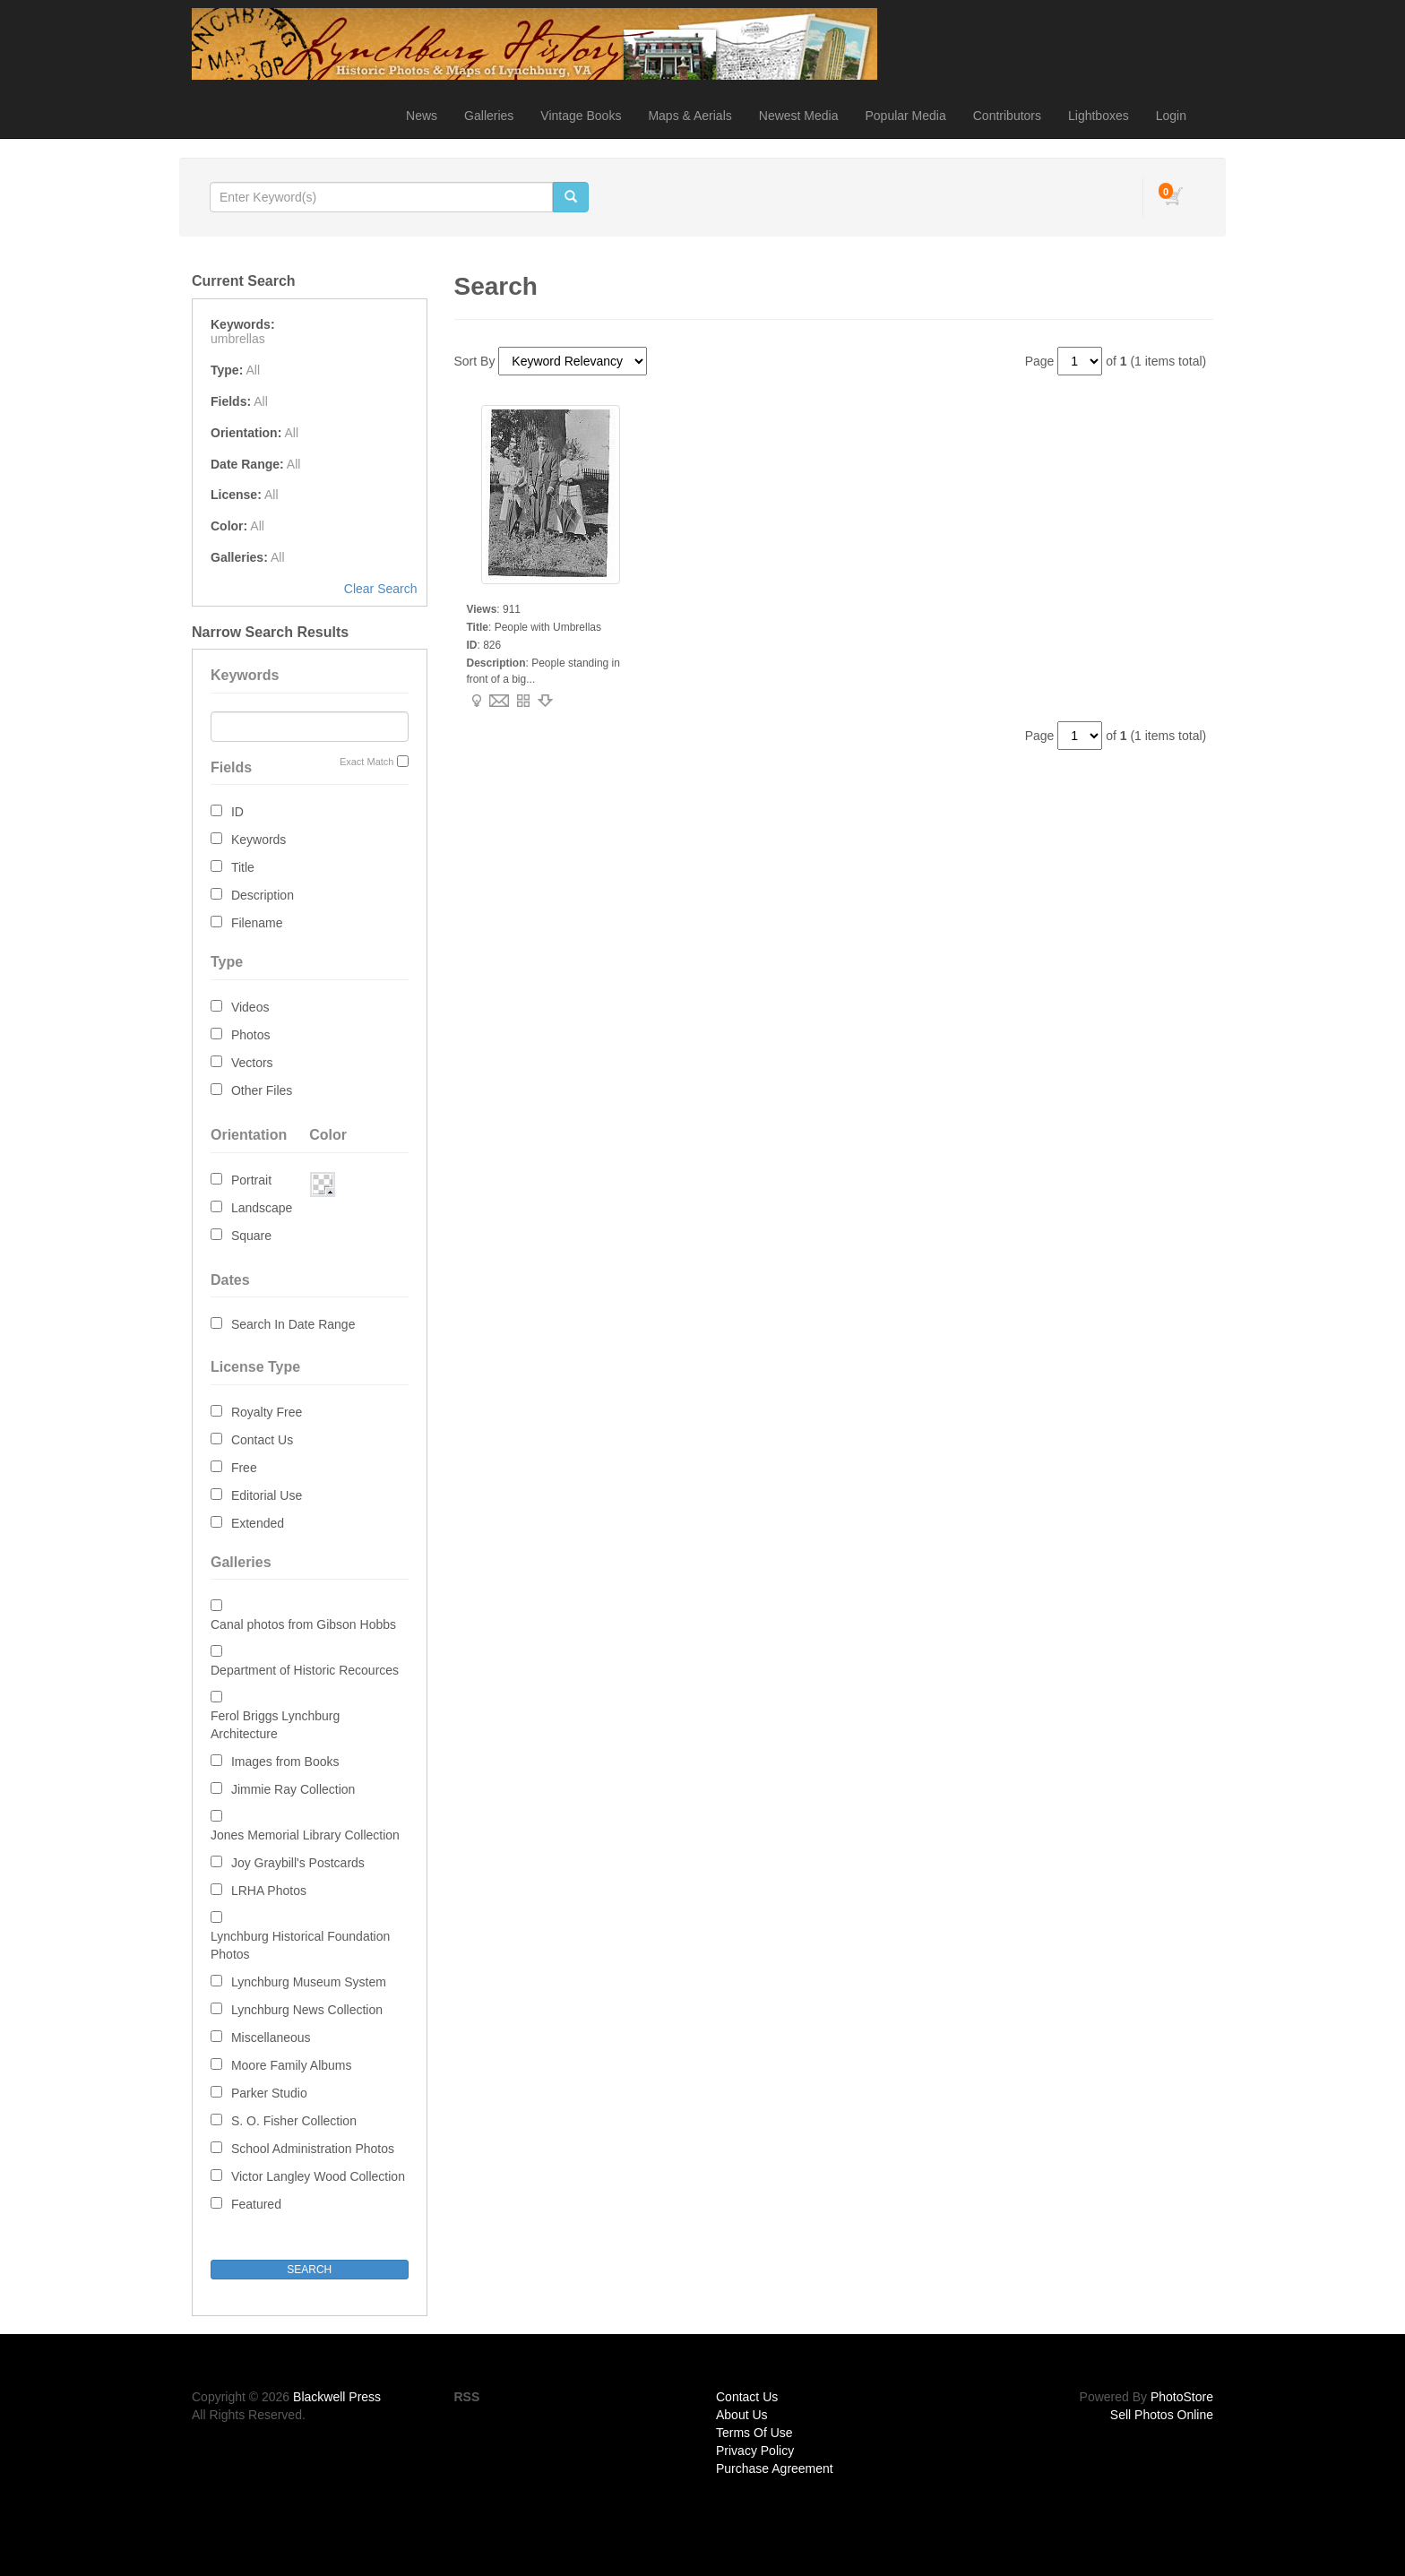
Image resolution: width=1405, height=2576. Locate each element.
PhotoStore (1182, 2397)
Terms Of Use (754, 2432)
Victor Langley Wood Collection (318, 2176)
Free (244, 1467)
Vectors (252, 1062)
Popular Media (905, 115)
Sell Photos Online (1161, 2415)
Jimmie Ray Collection (293, 1789)
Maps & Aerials (689, 115)
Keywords (258, 839)
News (421, 115)
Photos (251, 1035)
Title (242, 867)
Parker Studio (269, 2093)
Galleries (488, 115)
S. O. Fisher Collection (294, 2121)
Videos (250, 1007)
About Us (742, 2415)
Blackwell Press (337, 2397)
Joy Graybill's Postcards (298, 1863)
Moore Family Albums (291, 2065)
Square (251, 1235)
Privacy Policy (755, 2450)
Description (262, 895)
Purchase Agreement (774, 2468)
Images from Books (285, 1761)
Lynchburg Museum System (308, 1982)
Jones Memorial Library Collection (305, 1835)
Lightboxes (1098, 115)
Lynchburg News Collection (307, 2010)
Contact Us (262, 1440)
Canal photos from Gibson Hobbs (303, 1624)
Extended (257, 1523)
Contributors (1007, 115)
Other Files (261, 1090)
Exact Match (367, 761)
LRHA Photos (268, 1890)
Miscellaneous (271, 2037)
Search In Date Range (293, 1324)
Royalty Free (266, 1412)
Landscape (262, 1208)
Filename (257, 923)
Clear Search (381, 589)
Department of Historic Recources (305, 1670)
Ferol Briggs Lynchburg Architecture (275, 1725)
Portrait (251, 1180)
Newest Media (799, 115)
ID (237, 812)
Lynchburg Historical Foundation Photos (300, 1945)
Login (1171, 115)
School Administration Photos (312, 2148)
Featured (256, 2204)
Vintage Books (580, 115)
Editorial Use (266, 1495)
